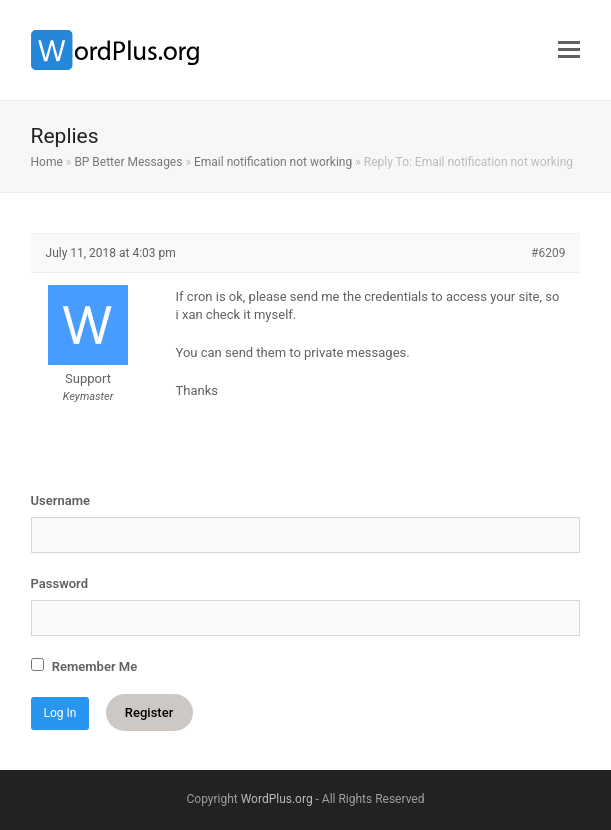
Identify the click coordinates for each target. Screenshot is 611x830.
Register (149, 712)
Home (47, 162)
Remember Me (84, 666)
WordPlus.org (277, 799)
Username (60, 500)
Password (59, 583)
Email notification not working (273, 162)
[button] (569, 50)
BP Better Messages (128, 162)
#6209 (548, 253)
